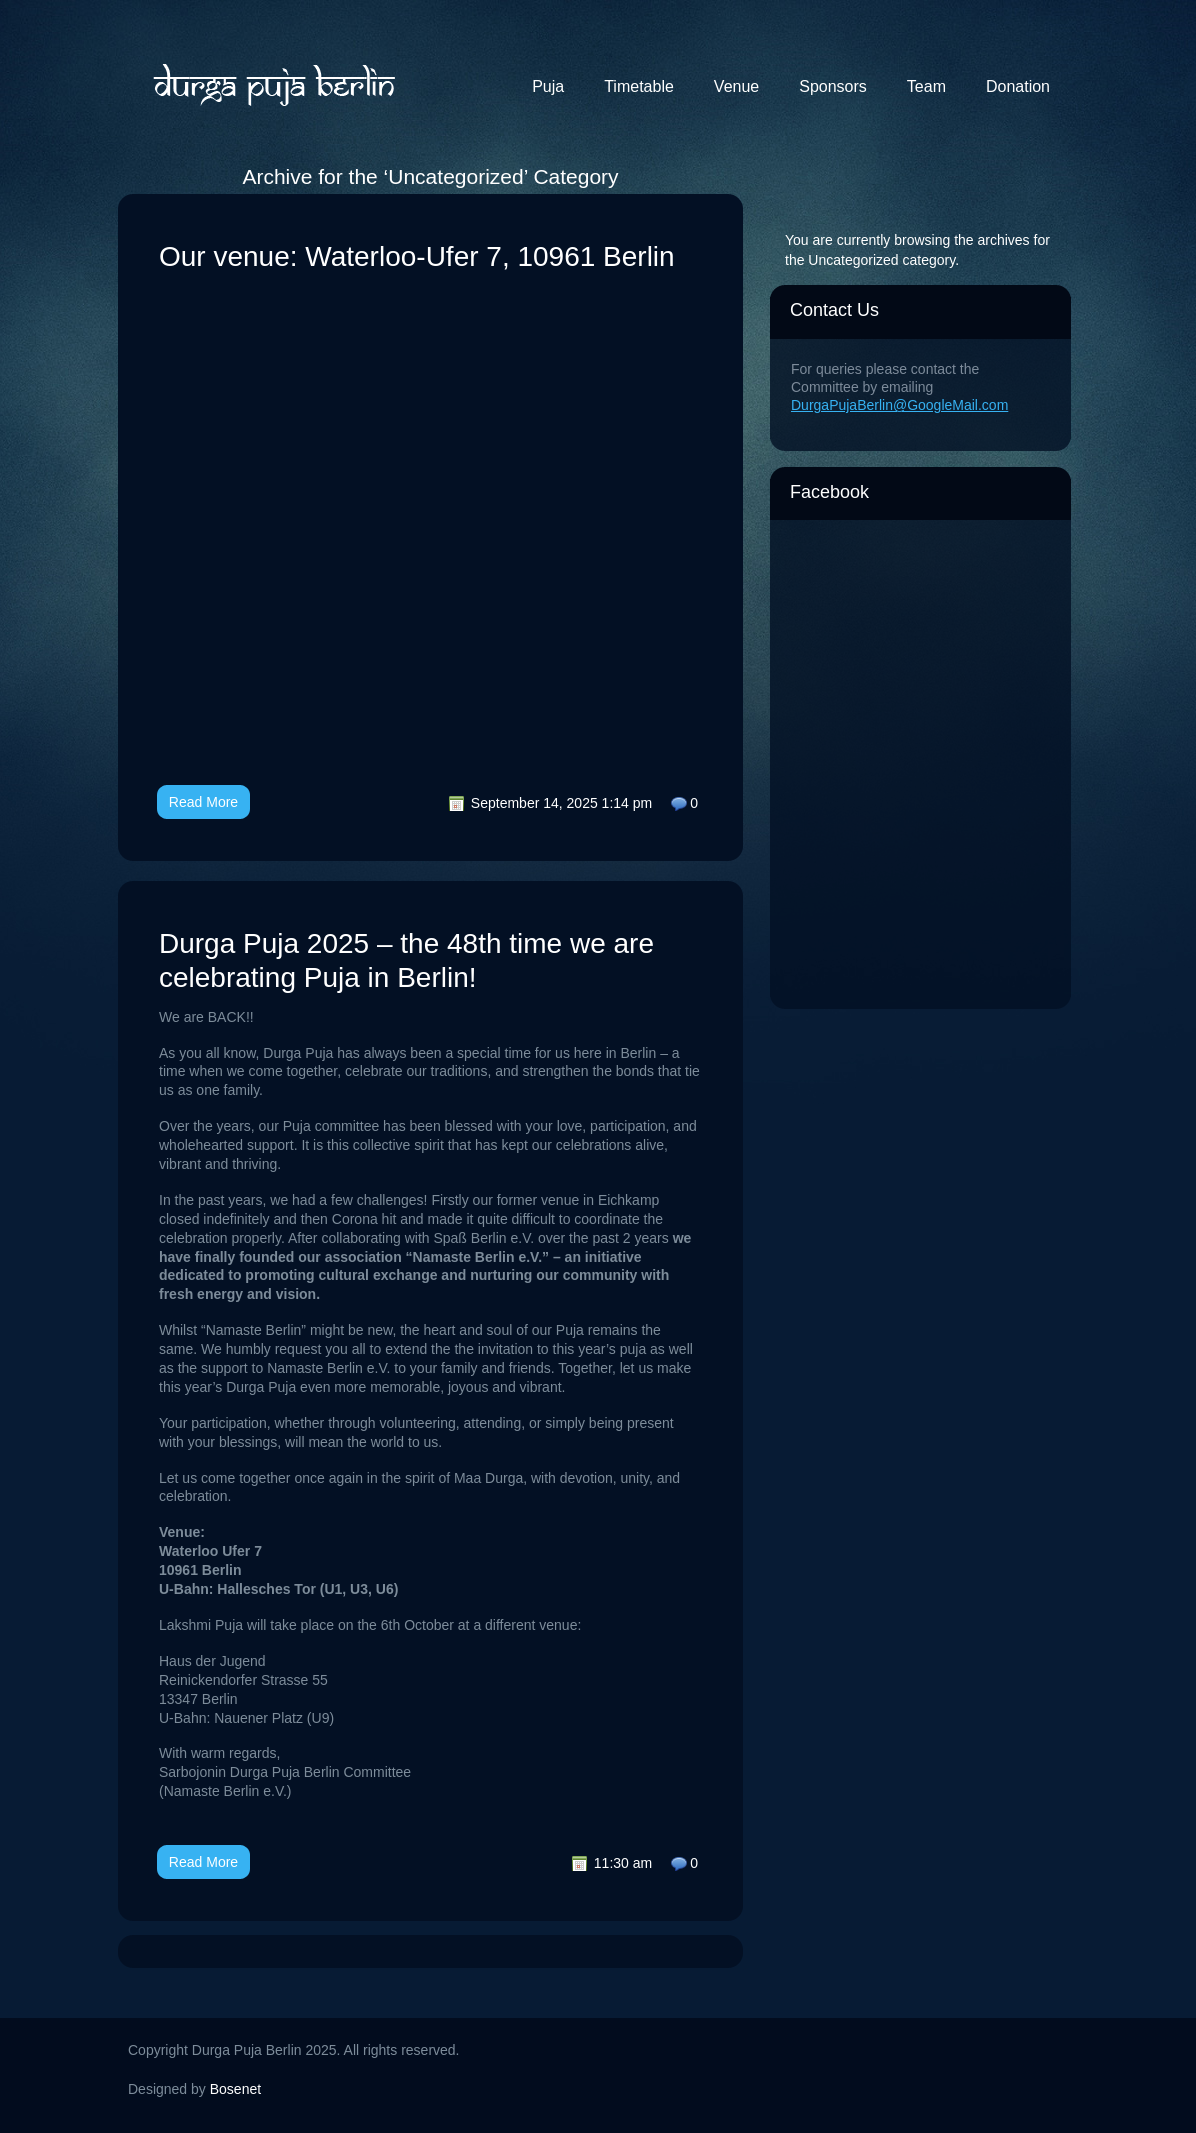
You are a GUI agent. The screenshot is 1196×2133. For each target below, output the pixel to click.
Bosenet (235, 2089)
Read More (203, 802)
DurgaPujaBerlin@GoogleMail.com (899, 405)
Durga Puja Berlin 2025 (273, 82)
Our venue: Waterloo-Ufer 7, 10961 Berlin (417, 256)
